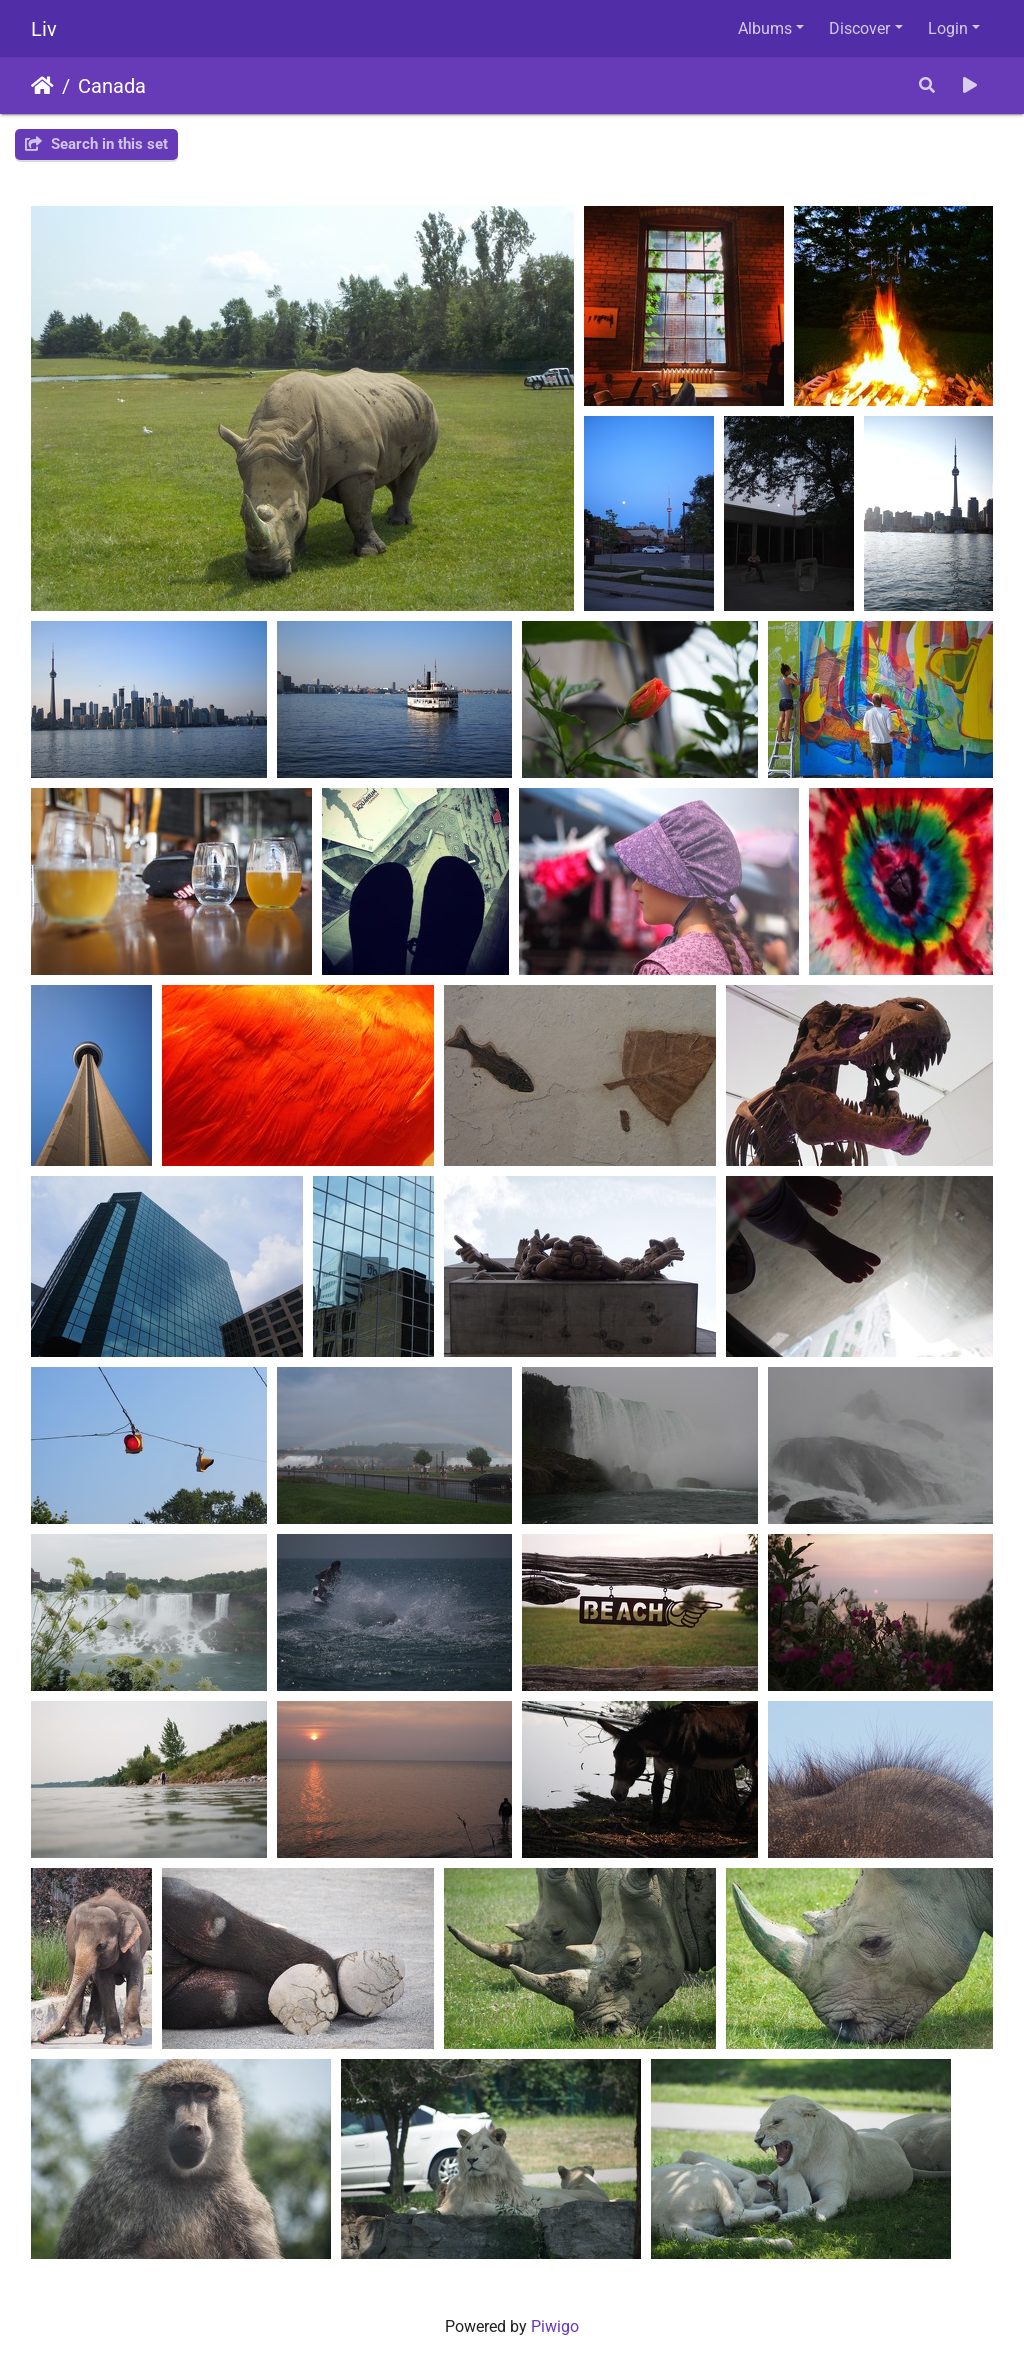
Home (42, 86)
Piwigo (555, 2326)
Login (948, 28)
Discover (859, 28)
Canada (112, 86)
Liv (44, 29)
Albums (765, 28)
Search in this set (96, 144)
